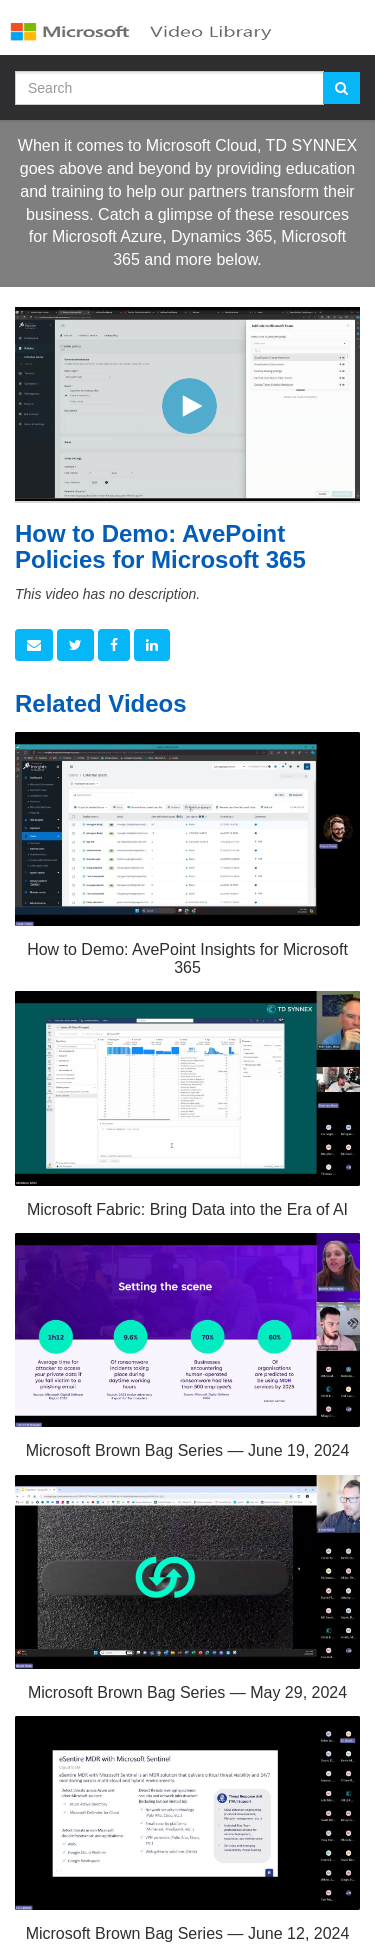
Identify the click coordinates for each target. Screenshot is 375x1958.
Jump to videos (0, 0)
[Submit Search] (341, 88)
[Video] (187, 404)
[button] (34, 645)
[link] (75, 645)
